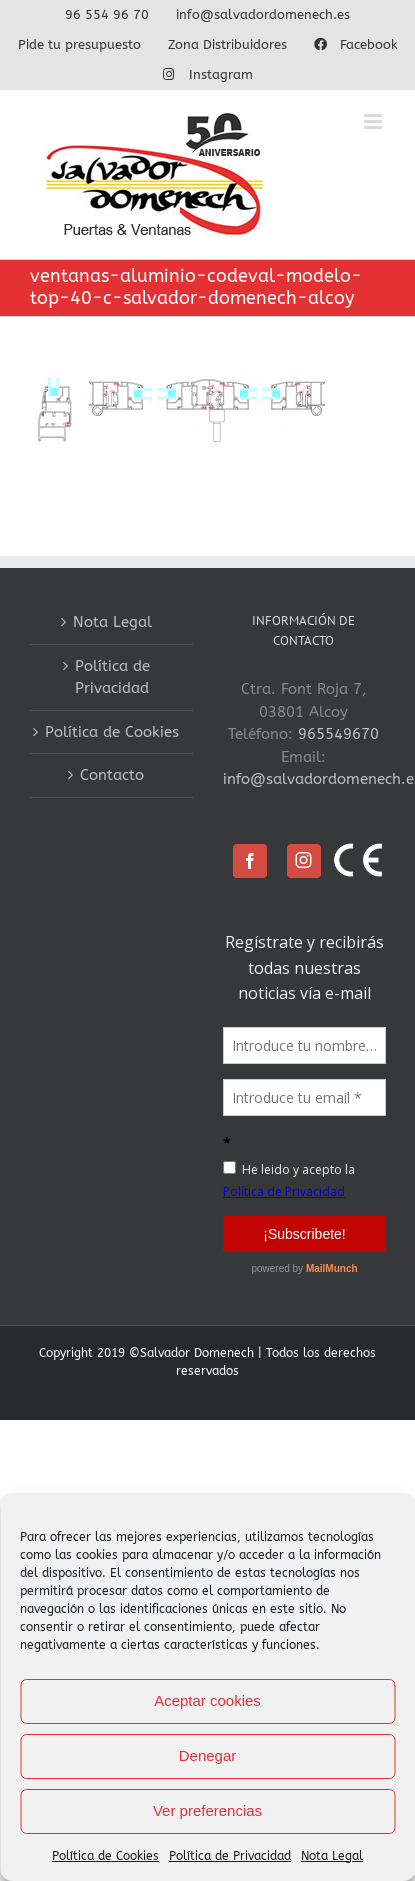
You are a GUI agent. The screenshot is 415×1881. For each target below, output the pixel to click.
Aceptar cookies (207, 1700)
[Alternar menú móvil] (374, 121)
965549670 (338, 734)
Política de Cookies (105, 1856)
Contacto (112, 775)
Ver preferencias (207, 1810)
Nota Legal (332, 1856)
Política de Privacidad (230, 1856)
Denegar (208, 1755)
